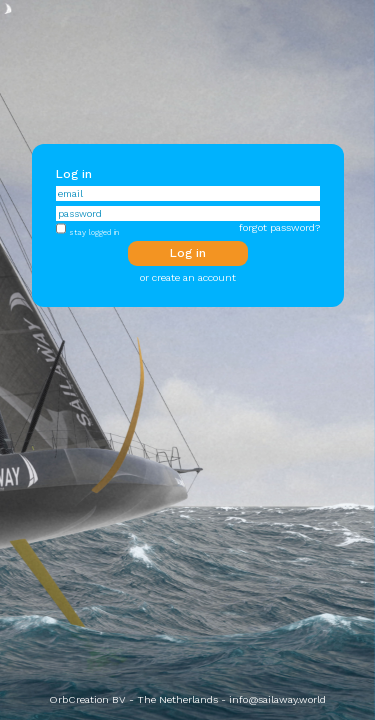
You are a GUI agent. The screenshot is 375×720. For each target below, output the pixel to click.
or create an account (188, 277)
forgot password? (279, 227)
